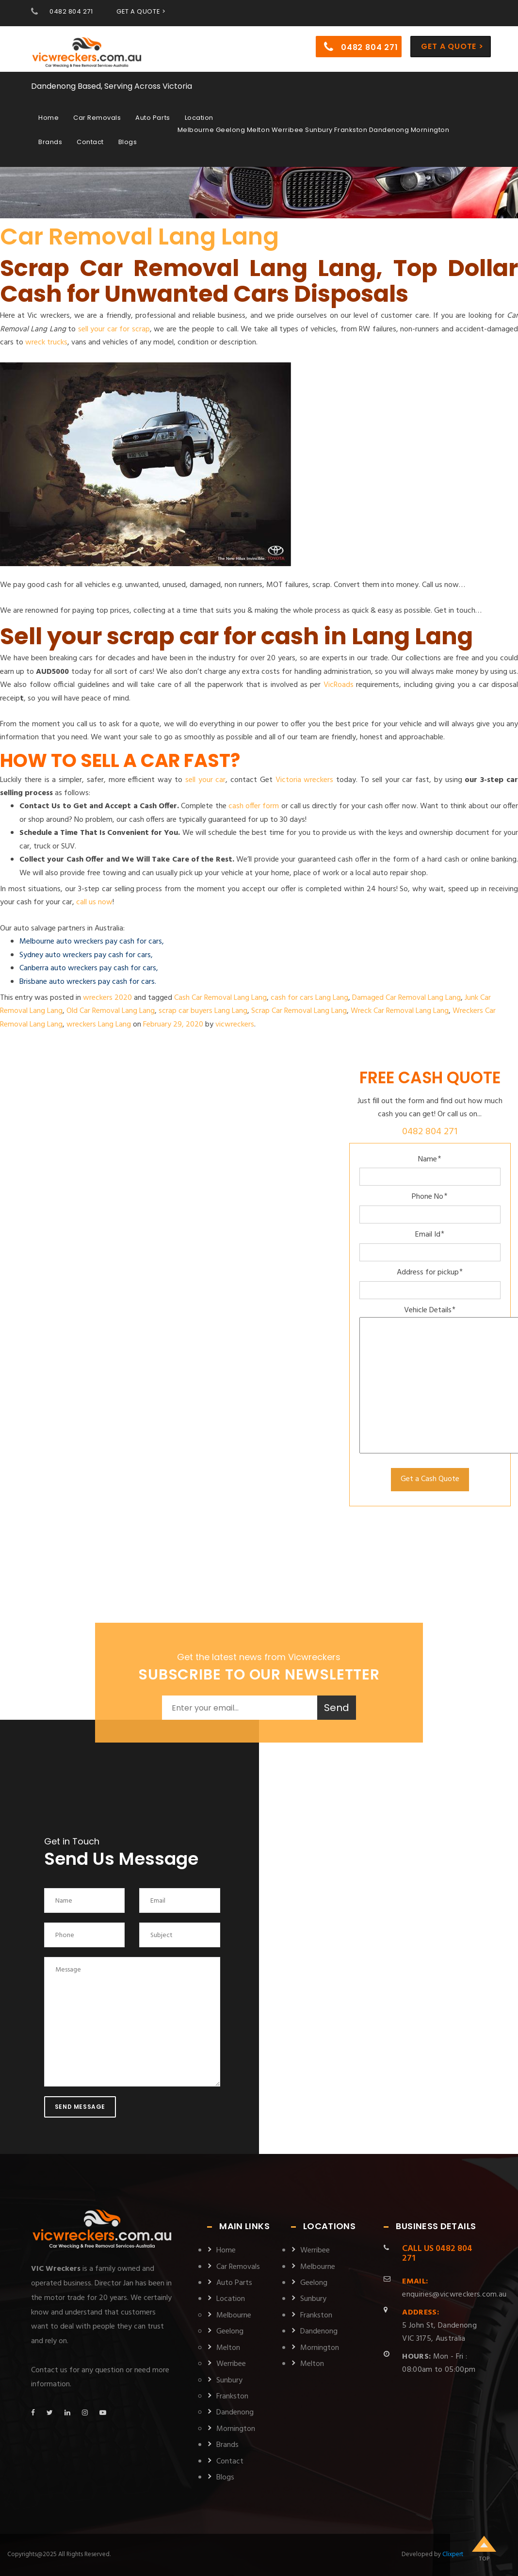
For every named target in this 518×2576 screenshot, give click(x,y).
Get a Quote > (452, 45)
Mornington (235, 2429)
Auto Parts (152, 117)
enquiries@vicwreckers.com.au (454, 2288)
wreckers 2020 (107, 998)
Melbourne (233, 2315)
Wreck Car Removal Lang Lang (400, 1011)
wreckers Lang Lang (98, 1024)
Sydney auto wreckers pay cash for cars (85, 955)
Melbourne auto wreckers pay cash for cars (90, 941)
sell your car (205, 780)
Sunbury (229, 2380)
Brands (50, 141)
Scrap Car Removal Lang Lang (299, 1011)
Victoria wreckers (304, 780)
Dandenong (235, 2412)
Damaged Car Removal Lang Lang (406, 998)
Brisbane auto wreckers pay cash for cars (87, 982)
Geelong (229, 2331)
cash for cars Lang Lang (309, 998)
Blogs (127, 141)
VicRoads (339, 685)
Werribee (231, 2364)
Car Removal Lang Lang (139, 236)
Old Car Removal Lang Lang (110, 1011)
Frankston (232, 2396)
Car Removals (97, 117)
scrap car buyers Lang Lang (203, 1011)
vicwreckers (234, 1024)
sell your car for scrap (114, 329)
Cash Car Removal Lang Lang (220, 998)
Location (199, 117)
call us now (94, 902)
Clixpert (452, 2554)
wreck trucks (46, 342)
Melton (228, 2348)
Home (48, 117)
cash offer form (253, 806)
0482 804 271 (71, 11)
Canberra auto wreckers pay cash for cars (87, 968)
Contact (90, 141)
